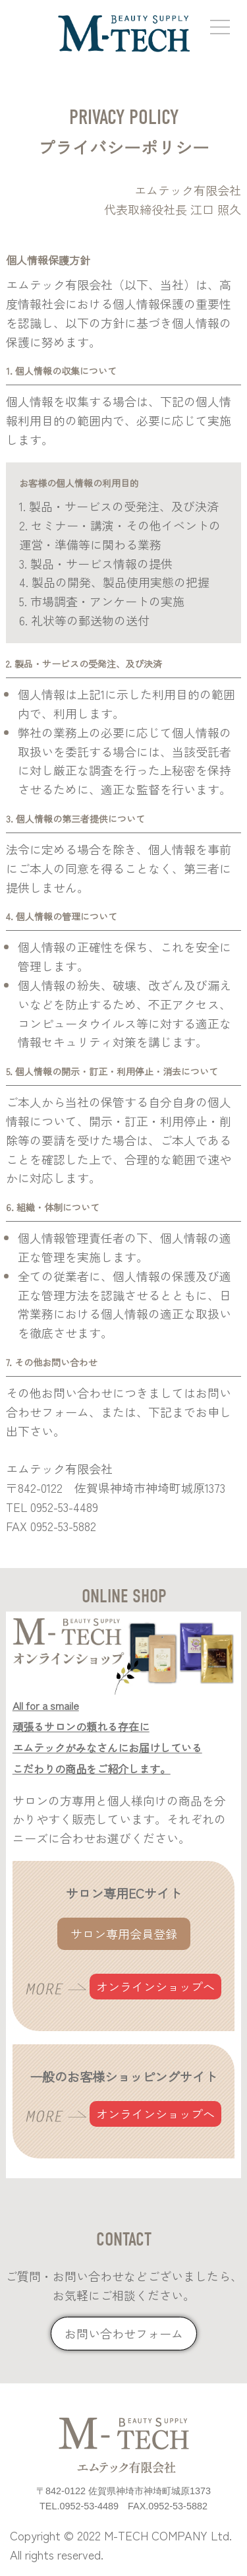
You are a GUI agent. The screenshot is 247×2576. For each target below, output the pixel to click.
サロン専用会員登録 (123, 1933)
